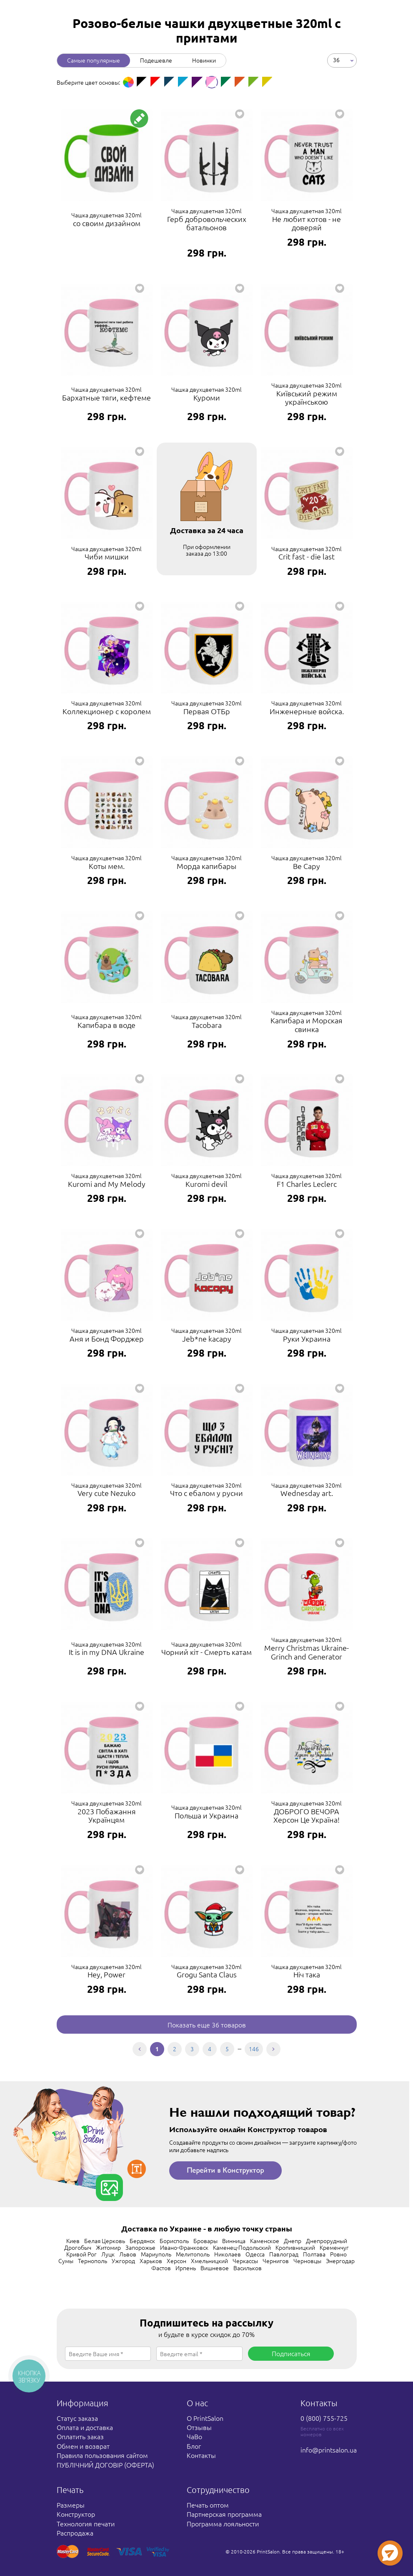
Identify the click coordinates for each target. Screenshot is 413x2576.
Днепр (292, 2240)
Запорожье (140, 2247)
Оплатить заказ (80, 2436)
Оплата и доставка (85, 2427)
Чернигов (276, 2260)
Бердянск (142, 2240)
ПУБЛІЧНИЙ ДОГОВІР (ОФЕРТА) (105, 2464)
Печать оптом (208, 2504)
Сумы (65, 2260)
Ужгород (123, 2260)
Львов (127, 2254)
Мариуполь (156, 2254)
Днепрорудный (326, 2240)
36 (336, 59)
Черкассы (245, 2260)
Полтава (314, 2254)
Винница (233, 2240)
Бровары (205, 2240)
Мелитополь (193, 2254)
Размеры (71, 2504)
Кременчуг (334, 2247)
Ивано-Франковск (184, 2247)
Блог (194, 2445)
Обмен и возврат (83, 2445)
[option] (128, 82)
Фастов (161, 2268)
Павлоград (283, 2254)
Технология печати (86, 2523)
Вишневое (214, 2268)
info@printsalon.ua (328, 2449)
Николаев (227, 2254)
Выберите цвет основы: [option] (88, 82)
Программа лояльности (223, 2523)
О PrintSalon (205, 2417)
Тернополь (92, 2260)
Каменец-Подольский (242, 2247)
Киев (73, 2240)
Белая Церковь (104, 2240)
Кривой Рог (81, 2254)
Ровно (338, 2254)
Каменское (264, 2240)
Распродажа (75, 2532)
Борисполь (174, 2240)
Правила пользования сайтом (102, 2455)
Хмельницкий (209, 2260)
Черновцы (307, 2260)
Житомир (108, 2247)
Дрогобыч (77, 2247)
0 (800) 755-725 (324, 2418)
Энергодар (340, 2260)
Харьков (151, 2260)
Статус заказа (77, 2417)
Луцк (108, 2254)
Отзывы (199, 2427)
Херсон (176, 2260)
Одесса (255, 2254)
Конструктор (76, 2513)
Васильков (247, 2268)
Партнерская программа (224, 2513)
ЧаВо (194, 2436)
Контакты (201, 2455)
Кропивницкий (295, 2247)
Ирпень (185, 2268)
